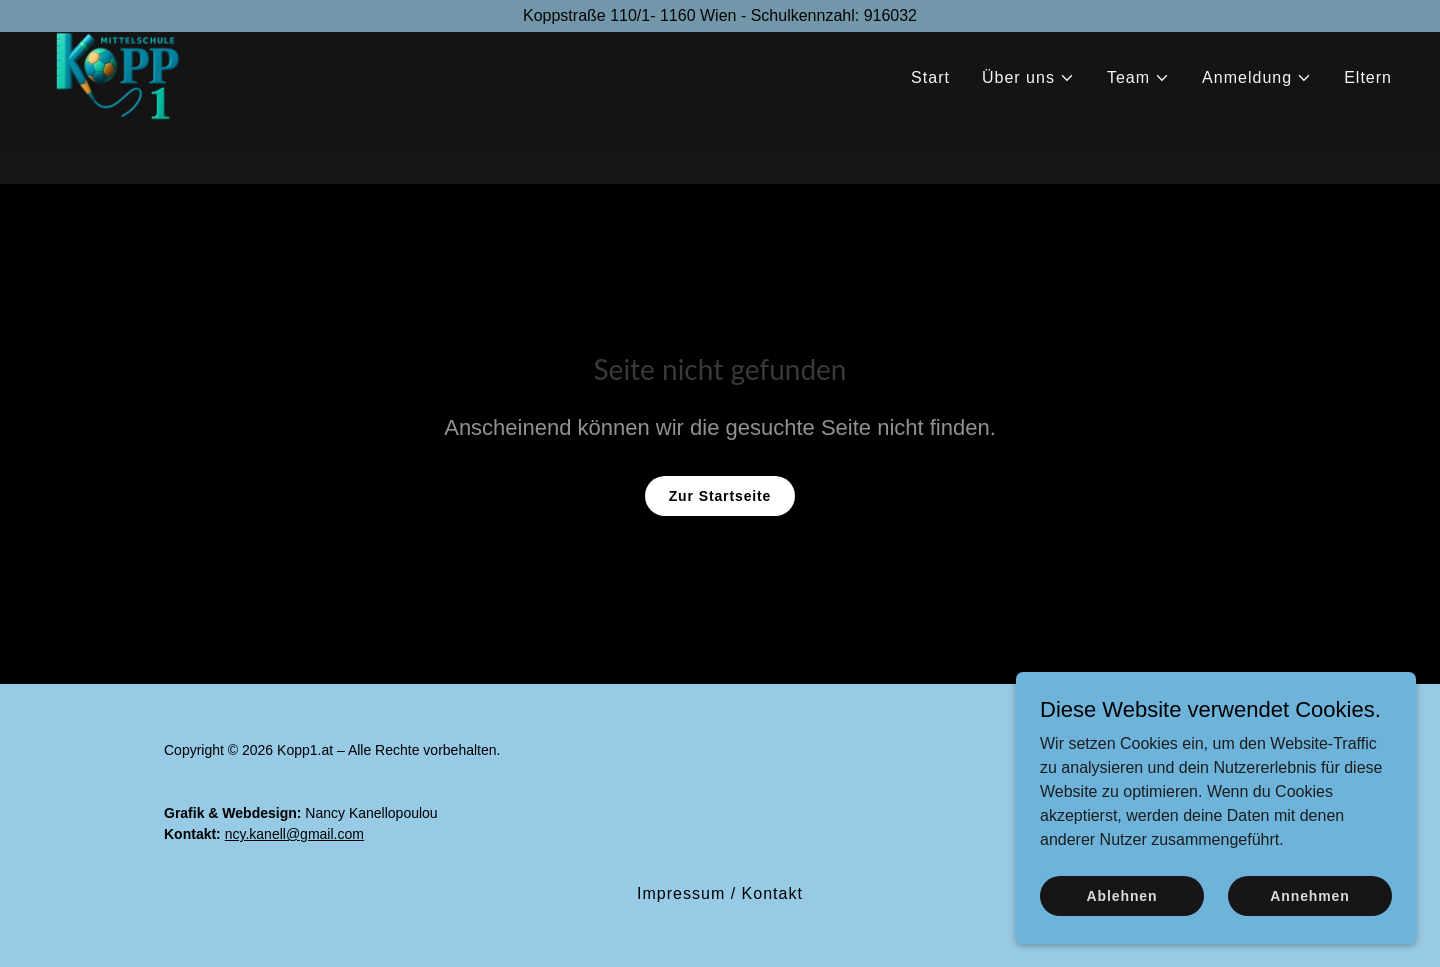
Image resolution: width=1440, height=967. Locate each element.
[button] (1028, 111)
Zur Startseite (720, 496)
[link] (126, 106)
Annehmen (1309, 895)
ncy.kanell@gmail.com (294, 834)
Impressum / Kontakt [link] (720, 893)
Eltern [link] (1368, 110)
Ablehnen (1122, 895)
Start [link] (930, 110)
